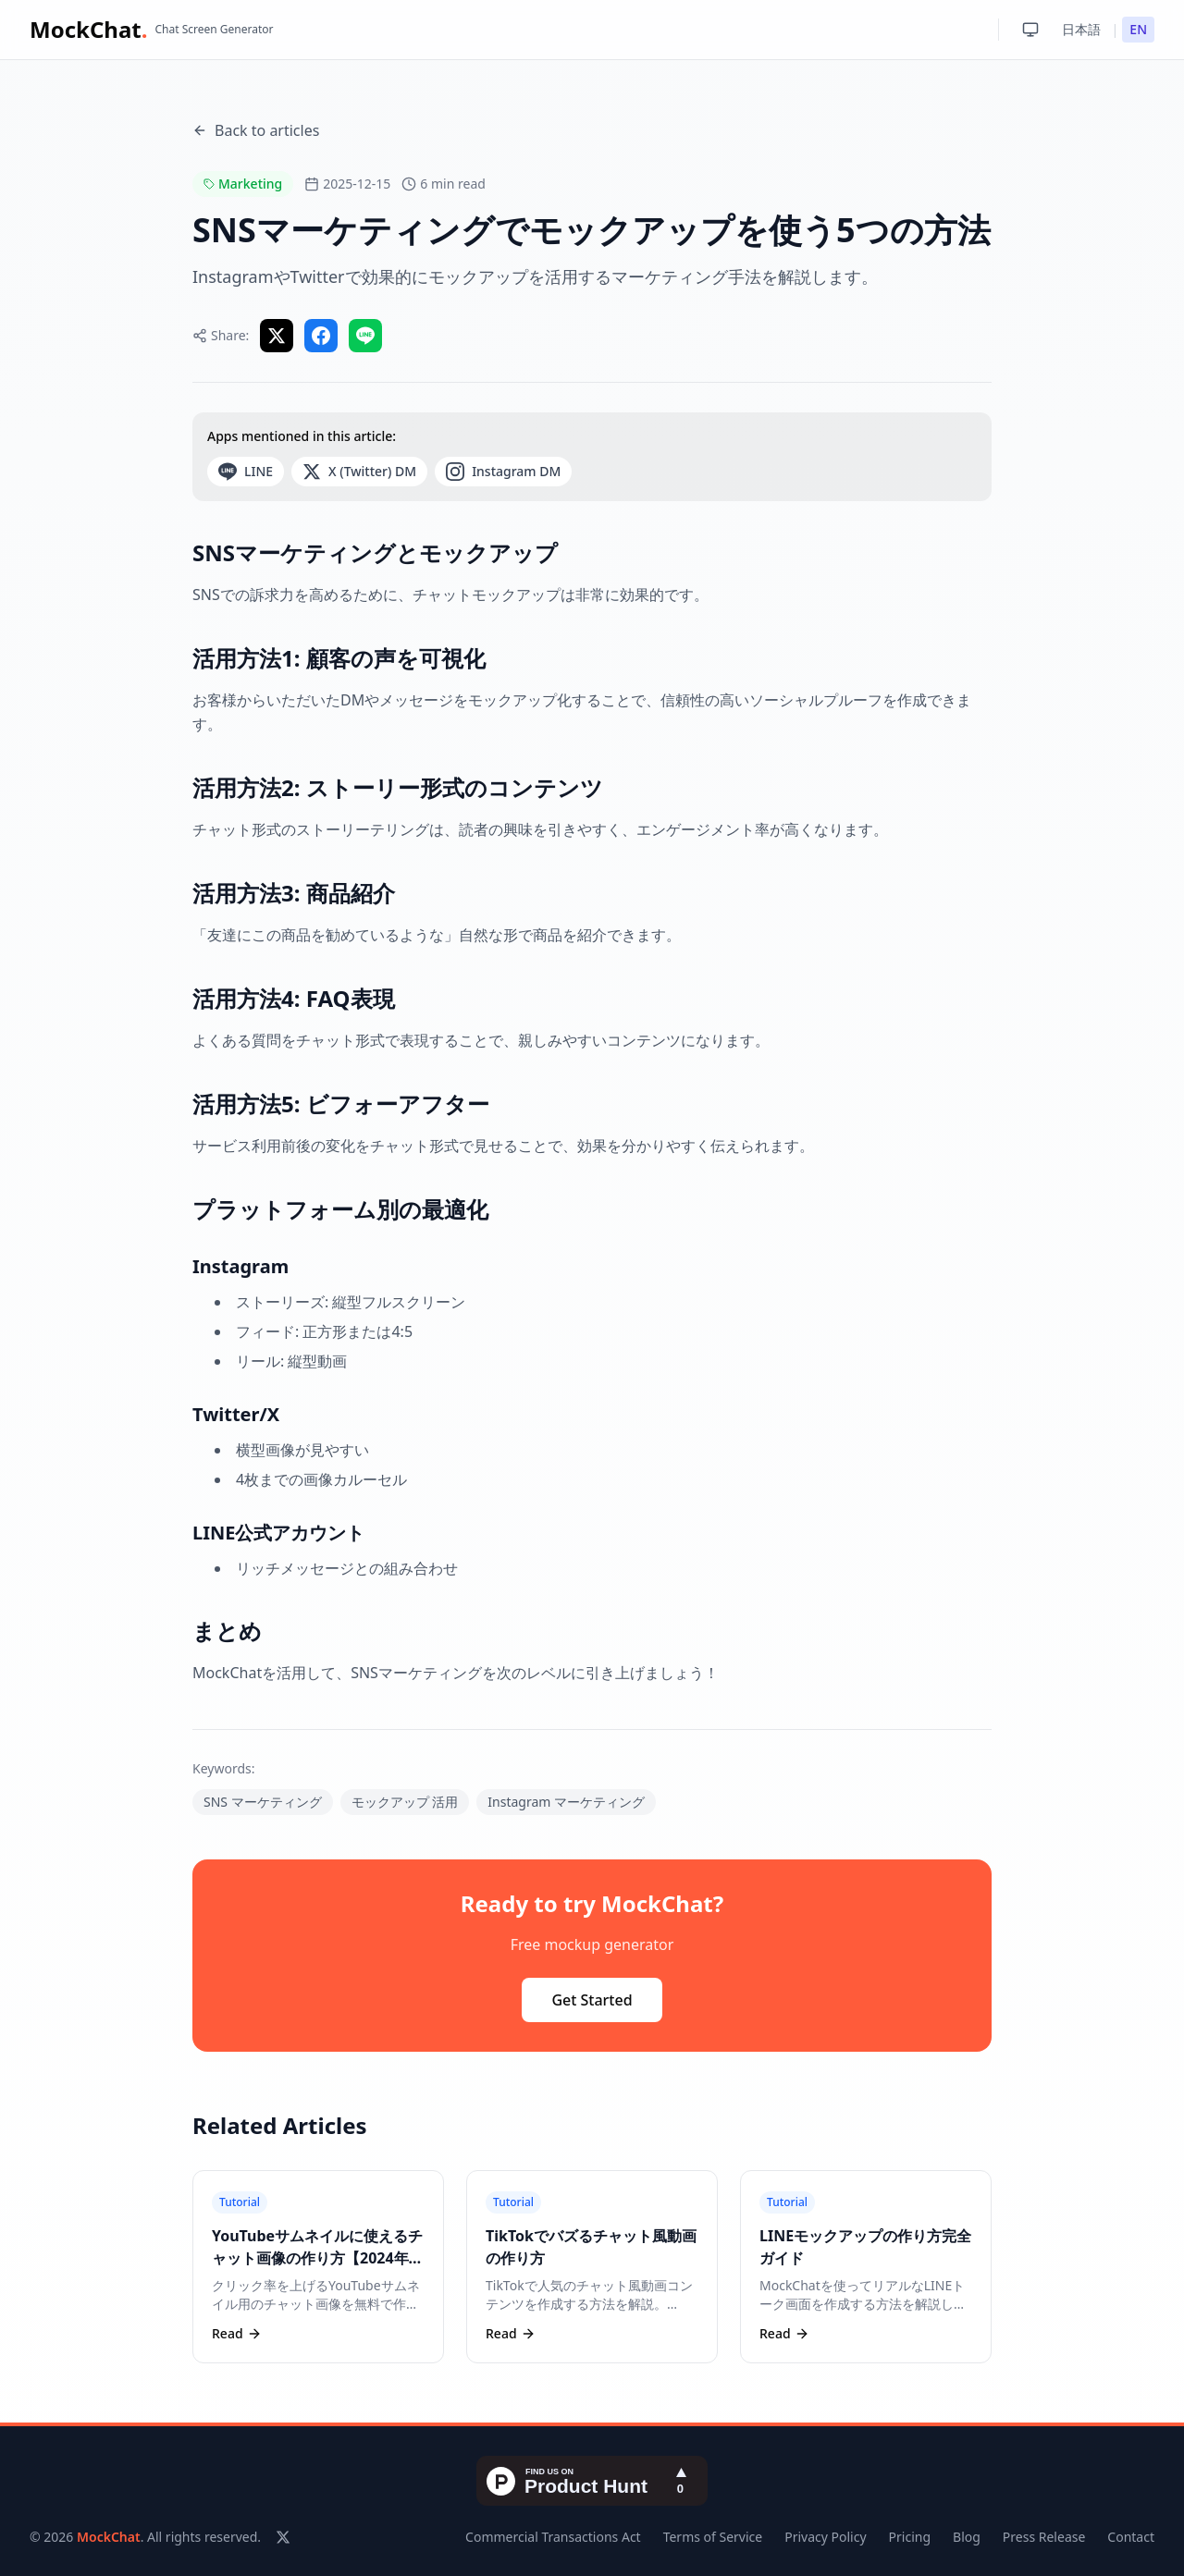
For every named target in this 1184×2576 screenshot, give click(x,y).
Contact (1130, 2536)
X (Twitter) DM (359, 471)
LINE (245, 471)
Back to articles (255, 130)
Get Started (591, 2000)
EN (1138, 29)
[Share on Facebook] (321, 335)
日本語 (1081, 29)
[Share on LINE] (365, 335)
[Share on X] (276, 335)
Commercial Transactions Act (553, 2536)
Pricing (910, 2536)
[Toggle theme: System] (1030, 29)
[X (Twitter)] (283, 2537)
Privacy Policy (825, 2536)
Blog (966, 2536)
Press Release (1044, 2536)
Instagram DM (503, 471)
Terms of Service (713, 2536)
